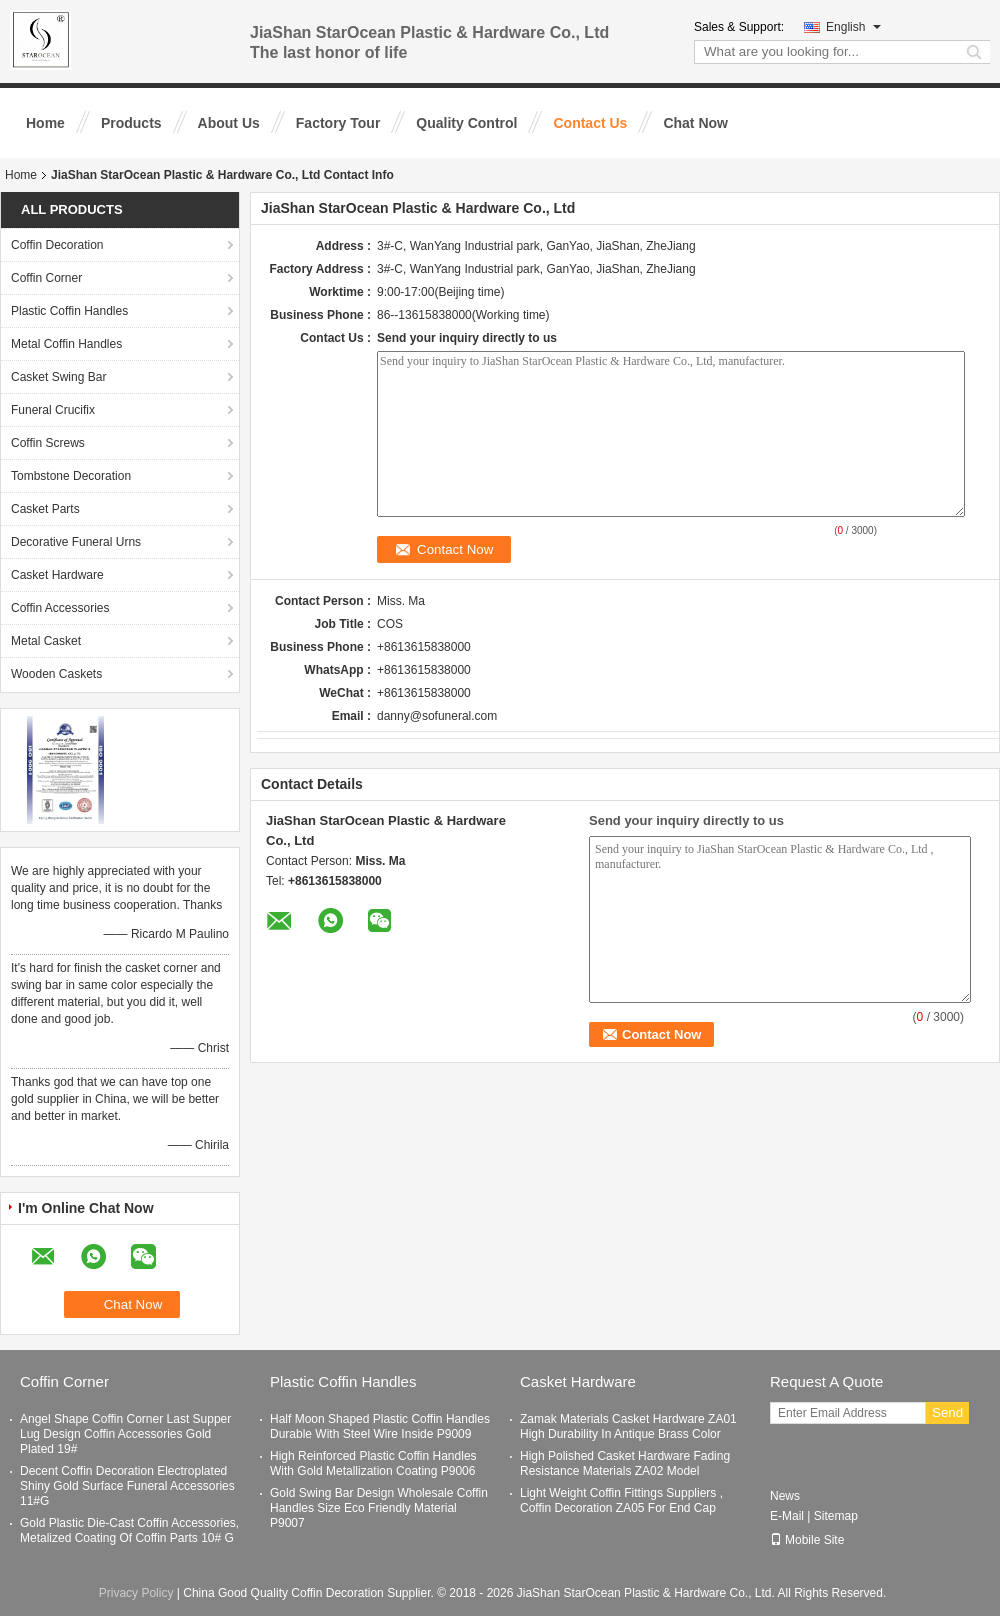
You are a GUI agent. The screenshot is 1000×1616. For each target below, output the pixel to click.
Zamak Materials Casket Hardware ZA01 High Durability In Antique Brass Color (628, 1426)
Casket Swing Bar (58, 377)
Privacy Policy (136, 1593)
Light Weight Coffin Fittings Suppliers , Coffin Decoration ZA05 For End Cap (621, 1500)
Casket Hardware (57, 575)
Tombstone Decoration (71, 476)
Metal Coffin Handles (66, 344)
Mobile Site (807, 1540)
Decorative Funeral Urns (76, 542)
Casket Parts (45, 509)
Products (131, 123)
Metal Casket (46, 641)
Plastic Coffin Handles (69, 311)
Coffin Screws (48, 443)
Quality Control (466, 123)
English (853, 27)
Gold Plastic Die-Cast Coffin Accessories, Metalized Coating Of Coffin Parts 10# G (129, 1530)
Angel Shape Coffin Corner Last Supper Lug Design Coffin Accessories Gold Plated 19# (125, 1434)
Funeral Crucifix (53, 410)
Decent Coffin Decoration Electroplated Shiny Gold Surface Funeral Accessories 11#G (127, 1486)
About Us (229, 123)
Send (947, 1412)
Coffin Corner (46, 278)
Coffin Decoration (57, 245)
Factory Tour (338, 123)
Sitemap (836, 1516)
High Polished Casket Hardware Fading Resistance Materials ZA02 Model (625, 1463)
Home (45, 123)
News (785, 1496)
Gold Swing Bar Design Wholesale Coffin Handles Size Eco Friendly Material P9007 (379, 1508)
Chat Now (695, 123)
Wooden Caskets (56, 674)
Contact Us (590, 123)
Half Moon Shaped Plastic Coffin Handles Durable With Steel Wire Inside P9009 (380, 1426)
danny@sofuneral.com (437, 716)
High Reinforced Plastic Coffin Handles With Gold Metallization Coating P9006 (373, 1463)
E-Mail (787, 1516)
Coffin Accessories (60, 608)
